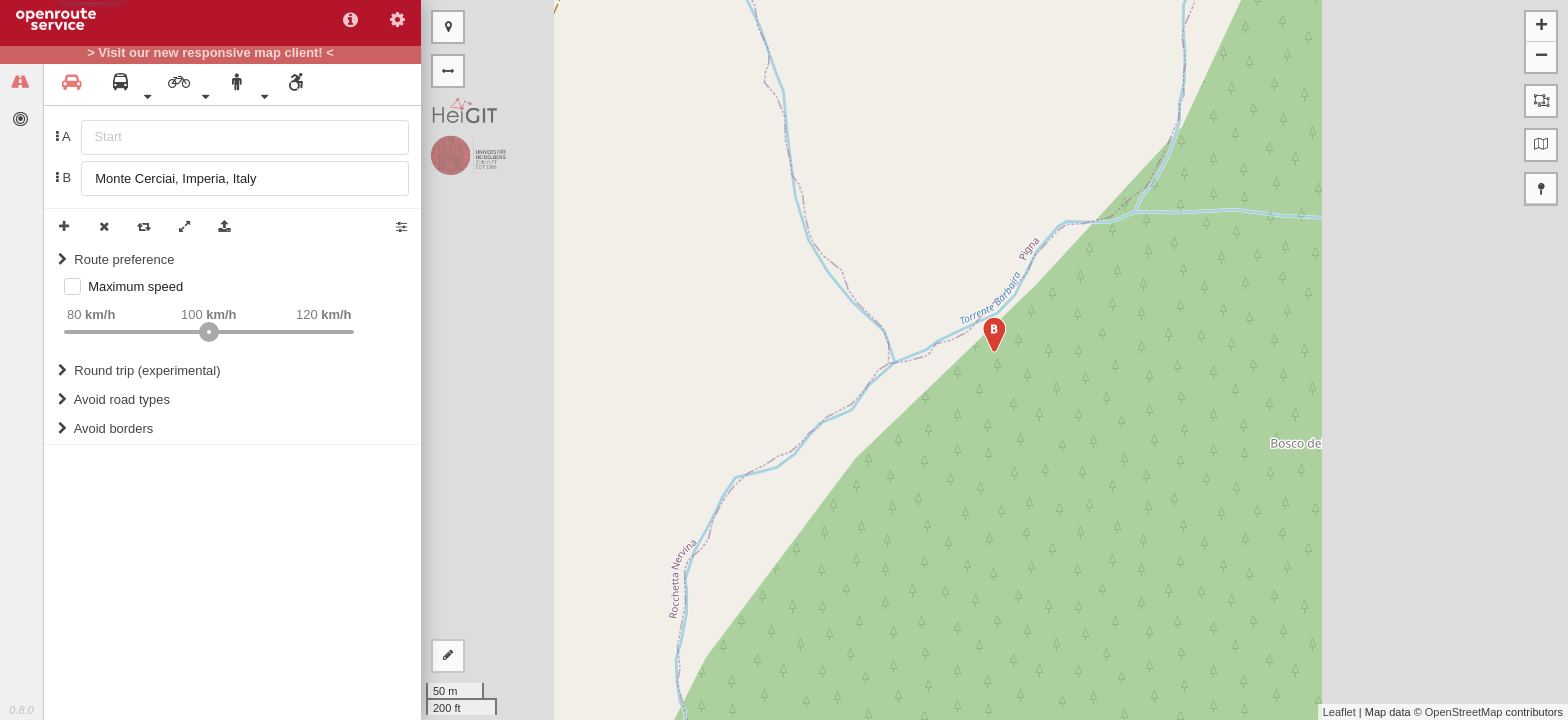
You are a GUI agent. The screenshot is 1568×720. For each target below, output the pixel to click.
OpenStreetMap (1464, 712)
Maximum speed (135, 286)
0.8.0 (21, 710)
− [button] (1541, 57)
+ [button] (1541, 27)
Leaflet (1339, 712)
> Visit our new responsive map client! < (210, 53)
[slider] (209, 332)
